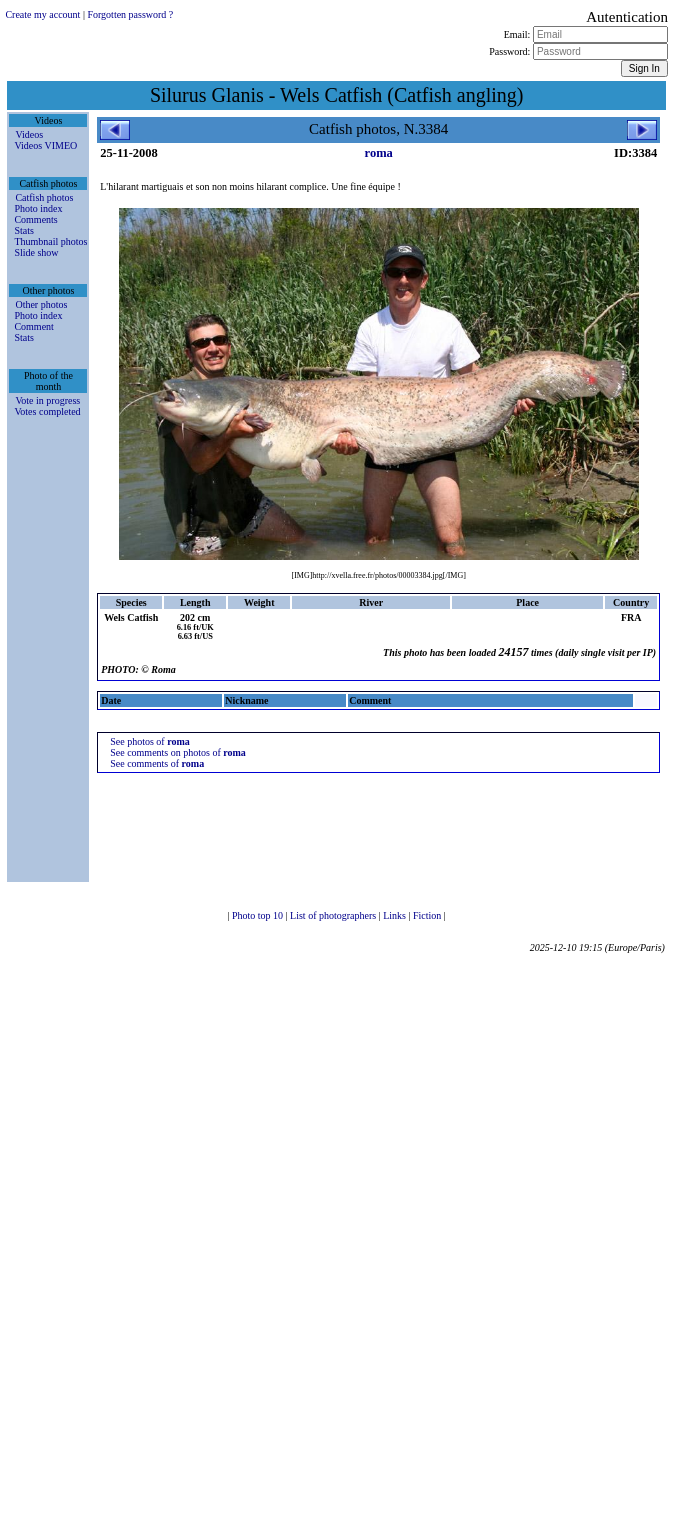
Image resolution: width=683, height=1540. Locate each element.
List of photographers (334, 915)
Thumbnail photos (50, 241)
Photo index (38, 208)
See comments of (157, 763)
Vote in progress (47, 400)
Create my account (42, 14)
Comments (35, 219)
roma (379, 153)
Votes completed (47, 411)
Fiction (428, 915)
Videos (29, 134)
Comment (33, 326)
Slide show (36, 252)
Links (395, 915)
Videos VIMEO (45, 145)
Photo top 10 (259, 915)
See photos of (150, 741)
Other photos (41, 304)
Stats (23, 230)
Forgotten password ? (130, 14)
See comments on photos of (178, 752)
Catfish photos (44, 197)
